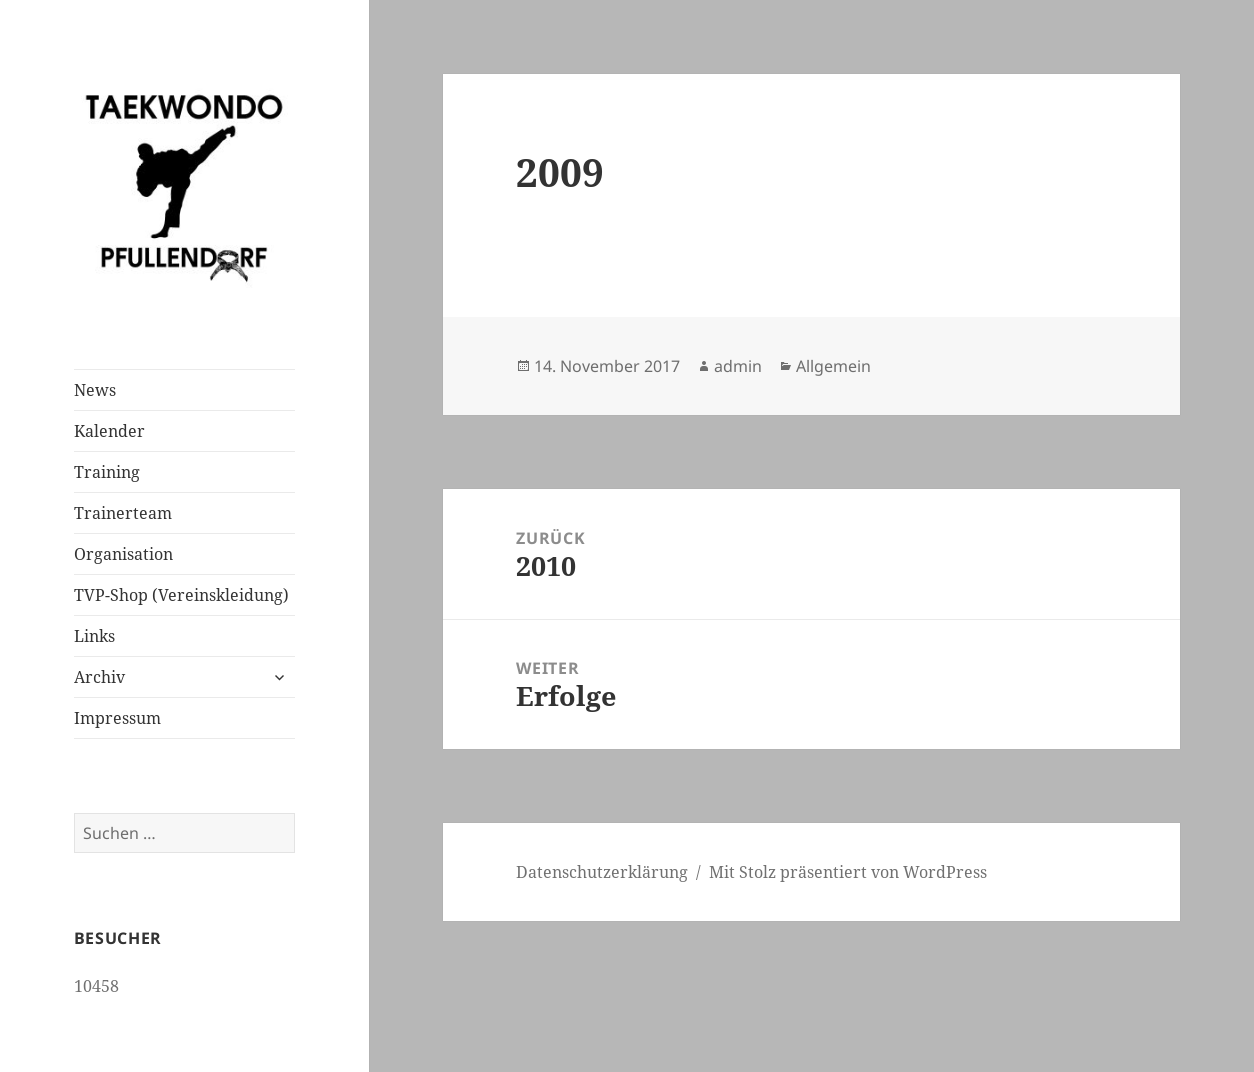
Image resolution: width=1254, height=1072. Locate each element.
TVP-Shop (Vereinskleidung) (181, 595)
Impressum (117, 718)
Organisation (123, 554)
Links (94, 636)
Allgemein (833, 366)
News (95, 390)
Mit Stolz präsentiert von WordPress (848, 872)
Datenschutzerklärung (602, 872)
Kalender (109, 431)
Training (107, 472)
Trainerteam (123, 513)
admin (738, 366)
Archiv (99, 677)
